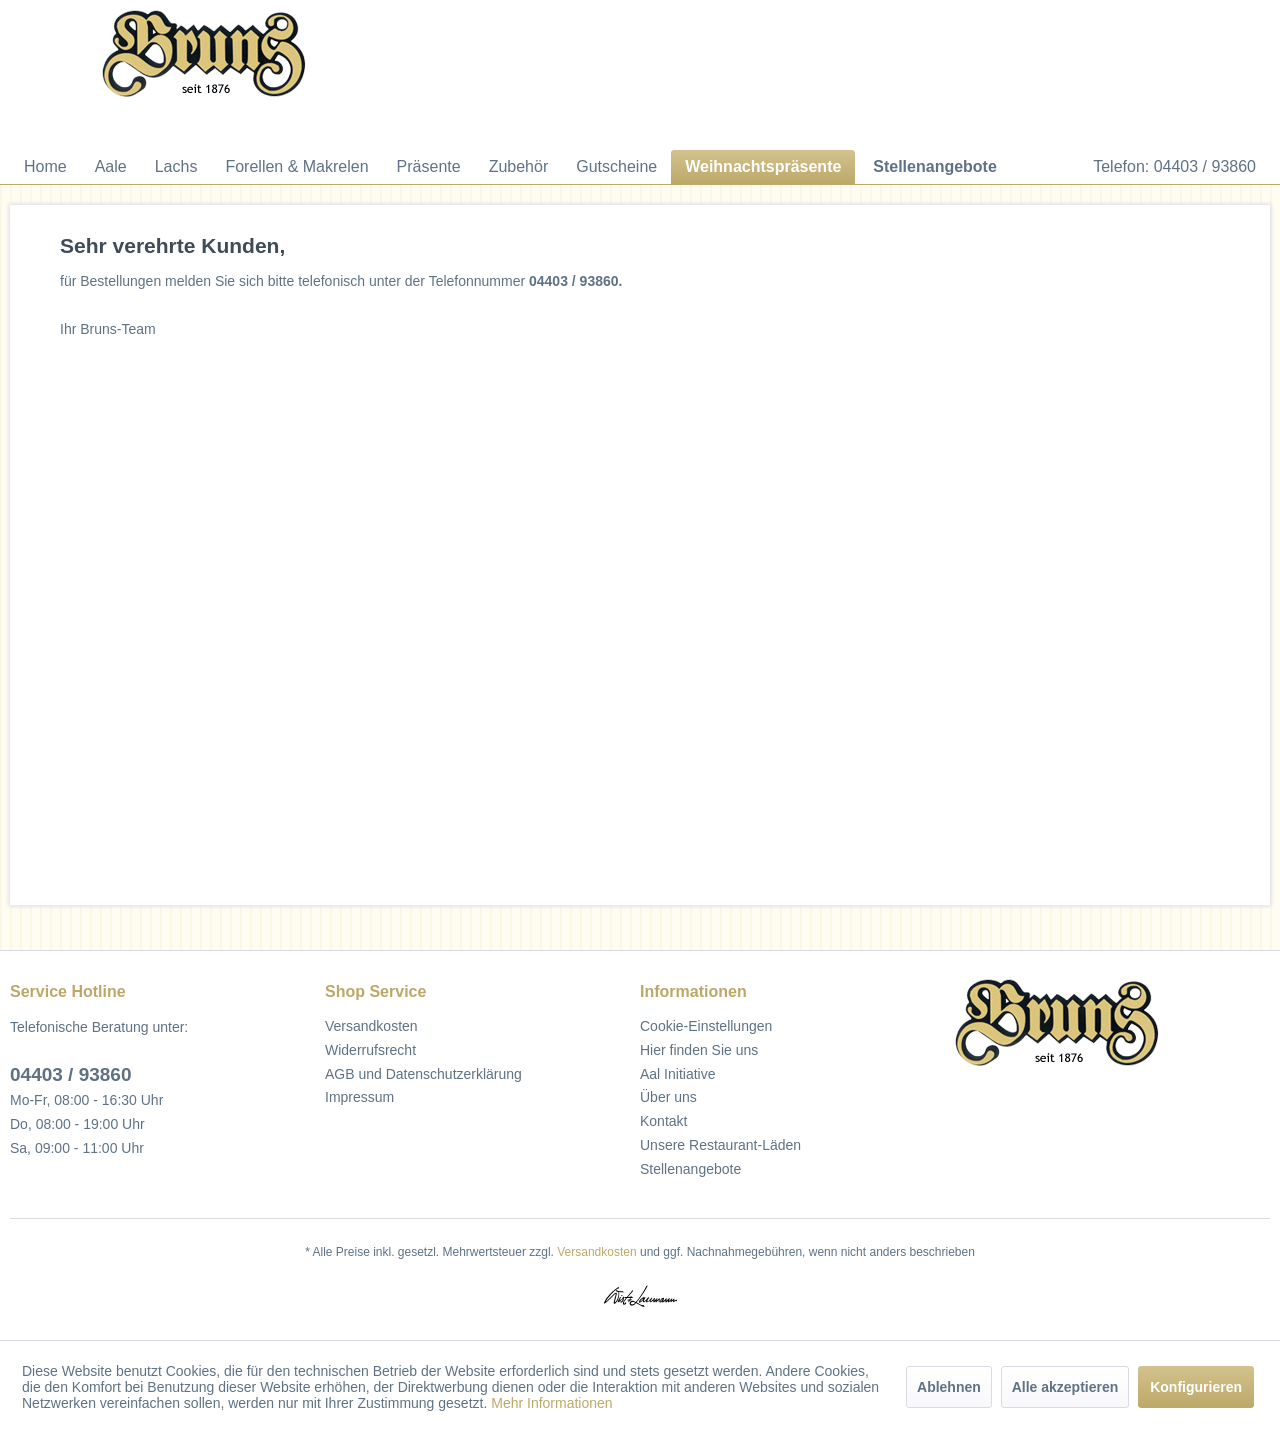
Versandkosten (371, 1026)
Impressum (359, 1097)
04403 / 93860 (71, 1074)
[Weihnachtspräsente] (763, 167)
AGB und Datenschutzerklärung (423, 1074)
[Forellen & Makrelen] (296, 167)
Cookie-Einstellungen (706, 1026)
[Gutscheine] (616, 167)
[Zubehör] (519, 167)
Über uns (668, 1097)
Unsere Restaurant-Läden (720, 1145)
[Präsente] (429, 167)
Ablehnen (949, 1387)
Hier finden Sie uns (699, 1050)
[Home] (45, 167)
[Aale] (111, 167)
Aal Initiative (677, 1074)
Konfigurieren (1196, 1387)
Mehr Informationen (551, 1403)
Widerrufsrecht (370, 1050)
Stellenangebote (690, 1169)
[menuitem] (45, 167)
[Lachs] (176, 167)
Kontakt (663, 1121)
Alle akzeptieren (1065, 1387)
